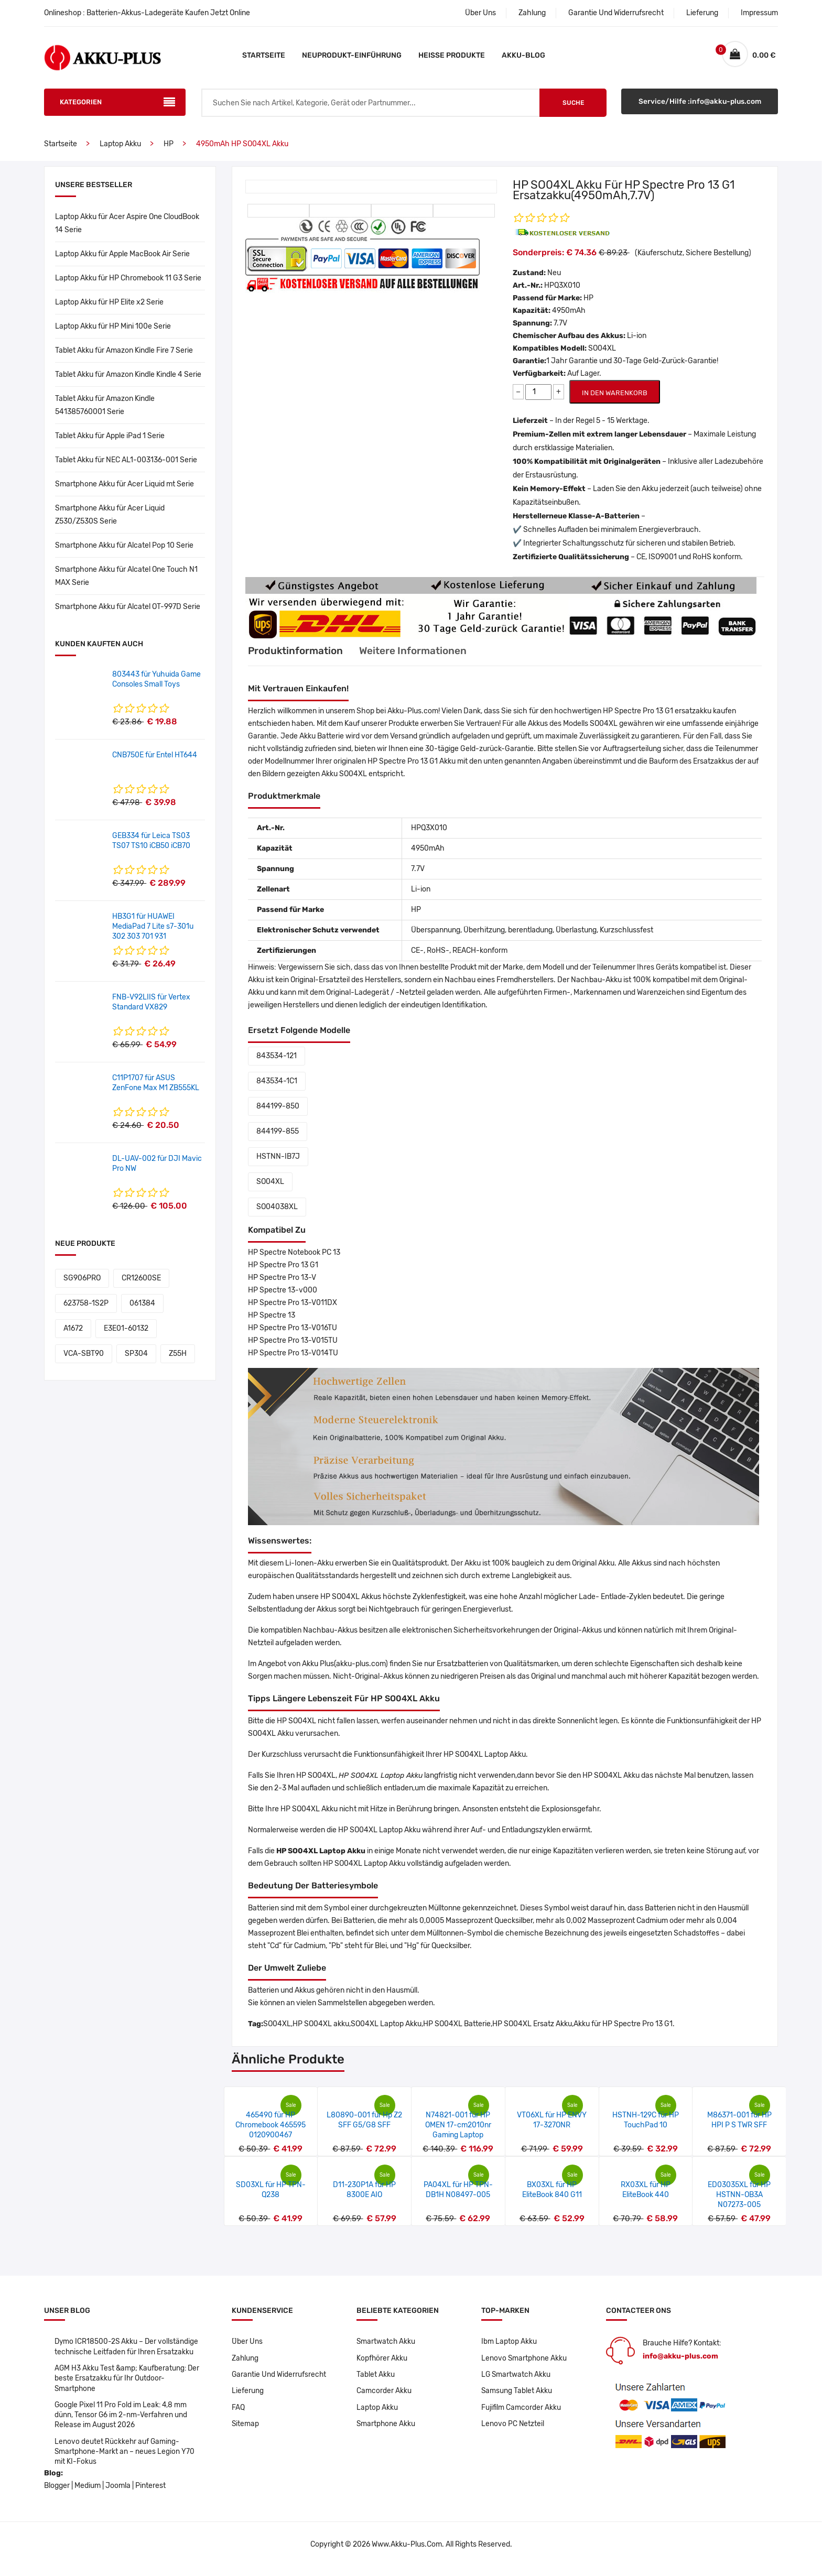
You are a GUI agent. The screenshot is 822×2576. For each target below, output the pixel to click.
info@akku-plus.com (680, 2361)
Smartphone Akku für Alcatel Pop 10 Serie (124, 551)
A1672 (73, 1334)
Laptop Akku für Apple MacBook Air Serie (122, 259)
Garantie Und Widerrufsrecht (616, 12)
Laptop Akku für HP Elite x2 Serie (109, 307)
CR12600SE (141, 1283)
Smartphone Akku (386, 2431)
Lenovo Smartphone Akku (524, 2364)
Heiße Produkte (451, 55)
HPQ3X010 (562, 291)
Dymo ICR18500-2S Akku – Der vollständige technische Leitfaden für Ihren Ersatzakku (127, 2352)
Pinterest (150, 2495)
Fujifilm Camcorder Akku (521, 2414)
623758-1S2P (86, 1309)
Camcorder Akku (384, 2397)
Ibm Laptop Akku (509, 2347)
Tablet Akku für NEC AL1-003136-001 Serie (126, 465)
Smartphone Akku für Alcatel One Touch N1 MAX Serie (126, 582)
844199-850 (277, 1111)
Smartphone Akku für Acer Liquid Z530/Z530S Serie (110, 520)
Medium (87, 2495)
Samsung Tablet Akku (517, 2397)
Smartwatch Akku (386, 2347)
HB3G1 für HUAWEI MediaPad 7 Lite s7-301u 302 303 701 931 (152, 932)
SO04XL (270, 1187)
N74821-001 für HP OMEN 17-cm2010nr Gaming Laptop (458, 2130)
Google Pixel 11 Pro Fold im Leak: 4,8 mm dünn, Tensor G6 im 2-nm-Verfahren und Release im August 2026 (122, 2423)
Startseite (263, 55)
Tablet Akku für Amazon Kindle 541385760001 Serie (105, 411)
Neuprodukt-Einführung (352, 55)
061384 (142, 1309)
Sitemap (245, 2431)
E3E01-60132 (126, 1334)
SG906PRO (82, 1283)
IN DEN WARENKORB (614, 399)
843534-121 (276, 1061)
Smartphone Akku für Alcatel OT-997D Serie (127, 612)
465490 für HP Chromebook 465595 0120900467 (270, 2130)
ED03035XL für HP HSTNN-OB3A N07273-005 (739, 2200)
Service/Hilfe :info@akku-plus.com (699, 108)
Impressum (759, 12)
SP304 (136, 1359)
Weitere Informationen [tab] (422, 656)
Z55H (178, 1359)
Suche (573, 108)
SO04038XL (277, 1212)
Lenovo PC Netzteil (513, 2431)
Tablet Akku (375, 2380)
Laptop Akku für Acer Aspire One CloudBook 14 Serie (127, 229)
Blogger (57, 2495)
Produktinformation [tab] (297, 656)
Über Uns (480, 12)
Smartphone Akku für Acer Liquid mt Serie (124, 489)
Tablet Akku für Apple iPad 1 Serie (110, 441)
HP (169, 149)
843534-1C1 (276, 1086)
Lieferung (702, 12)
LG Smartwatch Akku (516, 2380)
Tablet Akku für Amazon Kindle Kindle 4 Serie (128, 380)
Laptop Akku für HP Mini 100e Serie (113, 332)
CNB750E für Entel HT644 (154, 760)
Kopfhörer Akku (382, 2364)
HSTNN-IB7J (278, 1162)
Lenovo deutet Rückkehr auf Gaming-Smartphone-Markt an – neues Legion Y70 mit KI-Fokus (125, 2460)
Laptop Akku (120, 149)
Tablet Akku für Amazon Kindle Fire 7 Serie (124, 356)
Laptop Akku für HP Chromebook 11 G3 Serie (128, 283)
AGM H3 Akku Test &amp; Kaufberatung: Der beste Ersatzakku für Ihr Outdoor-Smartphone (128, 2385)
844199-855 (277, 1137)
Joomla (118, 2495)
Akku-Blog (523, 55)
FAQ (238, 2414)
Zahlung (532, 12)
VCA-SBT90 (83, 1359)
